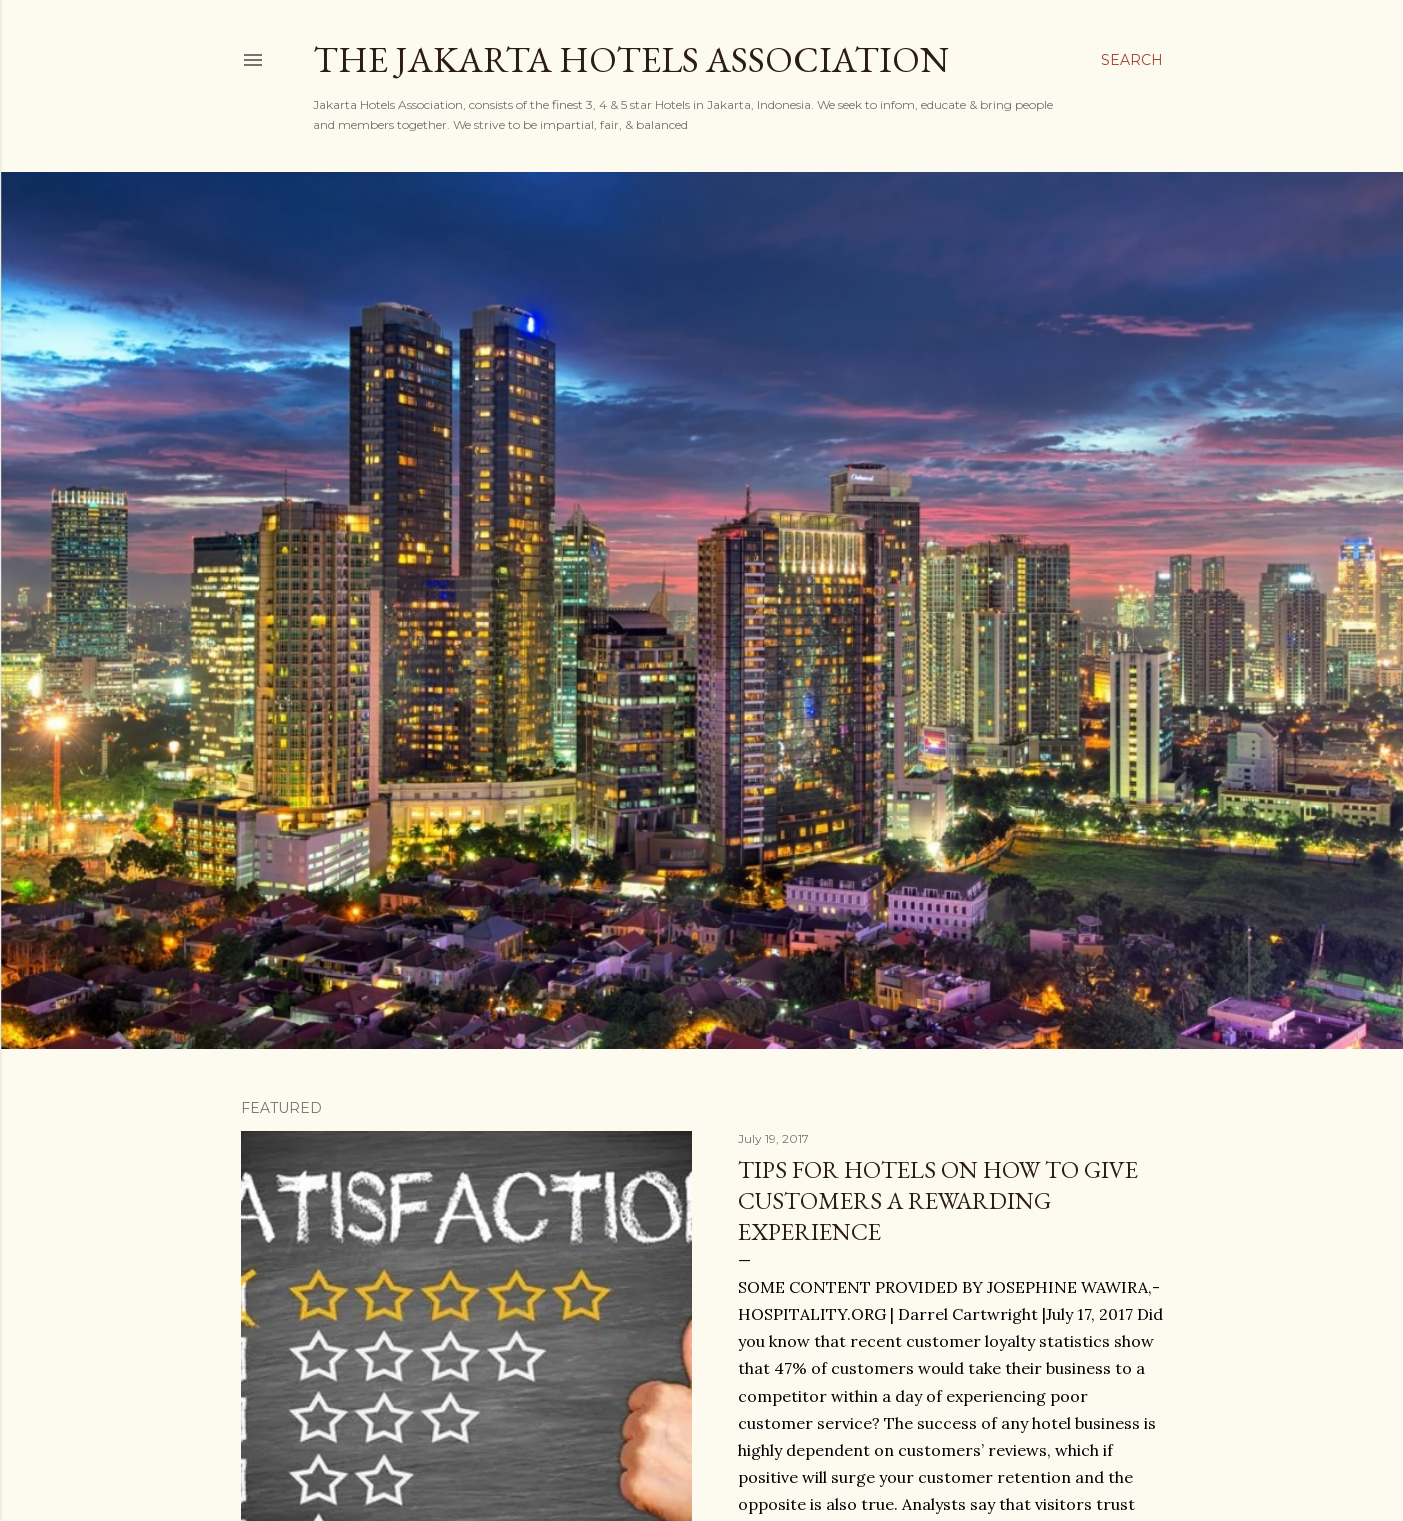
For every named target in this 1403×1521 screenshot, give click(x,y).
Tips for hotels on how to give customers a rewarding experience (938, 1200)
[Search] (1132, 60)
